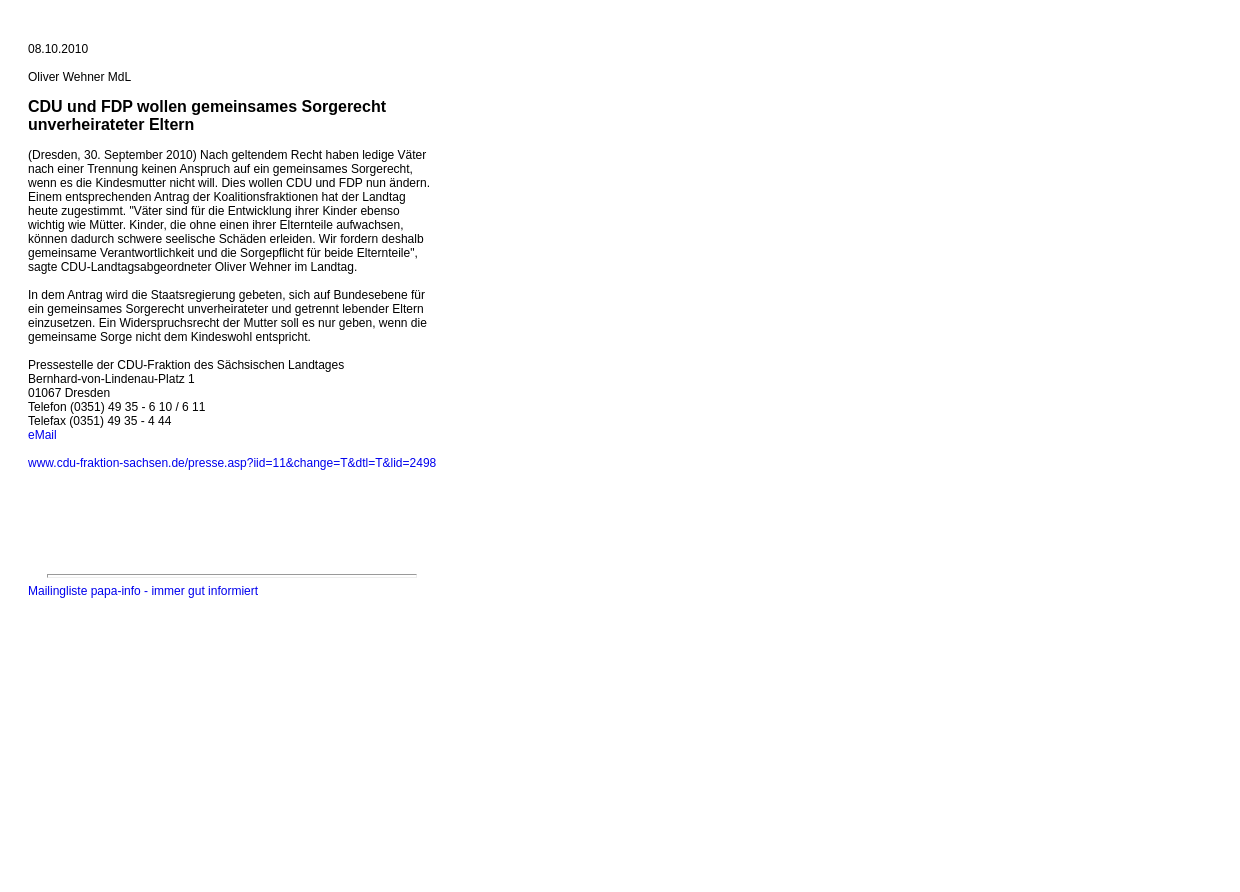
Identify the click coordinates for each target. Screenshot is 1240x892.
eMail (42, 435)
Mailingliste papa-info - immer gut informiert (143, 591)
